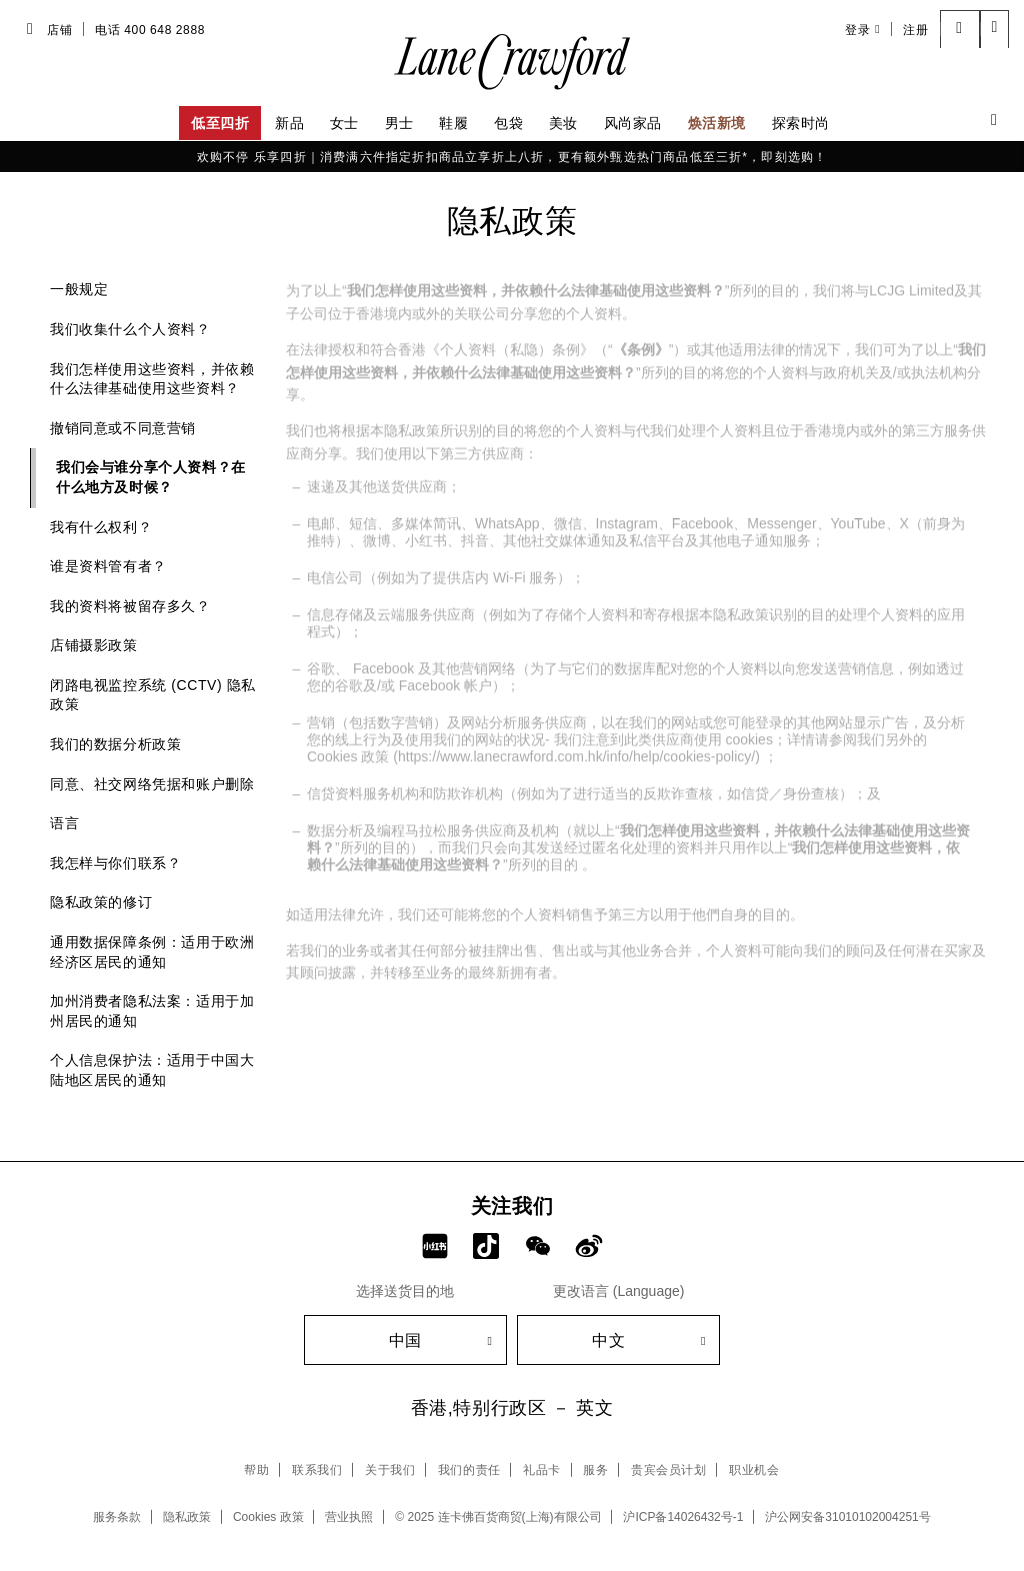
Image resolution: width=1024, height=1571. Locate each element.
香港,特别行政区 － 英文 (512, 1408)
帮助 (256, 1470)
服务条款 (117, 1517)
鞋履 (453, 123)
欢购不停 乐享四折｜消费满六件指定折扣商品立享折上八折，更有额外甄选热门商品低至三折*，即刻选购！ (512, 157)
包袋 (508, 123)
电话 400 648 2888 (150, 30)
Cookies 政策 (268, 1517)
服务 (595, 1470)
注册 (915, 30)
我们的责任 (469, 1470)
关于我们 (390, 1470)
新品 (289, 123)
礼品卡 (542, 1470)
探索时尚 (801, 123)
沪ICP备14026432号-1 (683, 1517)
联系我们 (317, 1470)
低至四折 (220, 123)
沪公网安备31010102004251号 (847, 1517)
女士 (344, 123)
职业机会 (754, 1470)
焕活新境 (717, 123)
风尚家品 (633, 123)
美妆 (563, 123)
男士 (399, 123)
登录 (862, 29)
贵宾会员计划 (669, 1470)
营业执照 (349, 1517)
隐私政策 (187, 1517)
